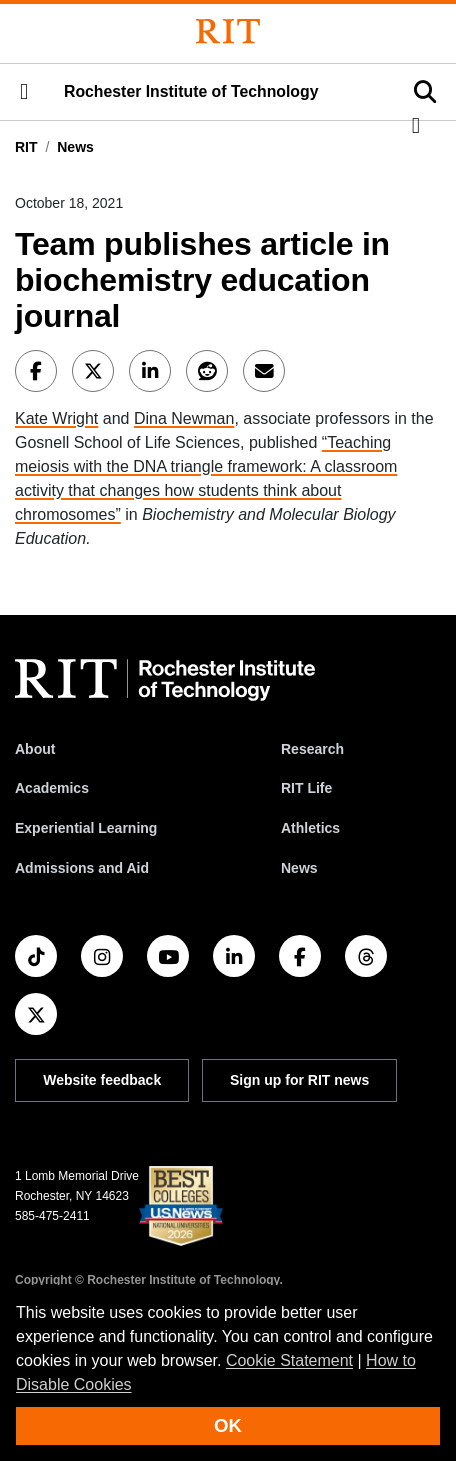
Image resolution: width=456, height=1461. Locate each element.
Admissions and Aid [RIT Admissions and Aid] (82, 868)
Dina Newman (184, 418)
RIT (26, 147)
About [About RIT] (35, 749)
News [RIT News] (299, 868)
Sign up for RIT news (299, 1080)
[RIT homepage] (165, 680)
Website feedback (102, 1080)
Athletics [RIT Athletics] (310, 828)
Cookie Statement (289, 1360)
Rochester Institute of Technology (191, 91)
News (75, 147)
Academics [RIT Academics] (52, 788)
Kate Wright (56, 418)
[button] (24, 92)
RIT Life (306, 788)
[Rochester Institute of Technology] (228, 31)
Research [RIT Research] (312, 749)
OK (228, 1425)
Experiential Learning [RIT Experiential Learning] (86, 828)
